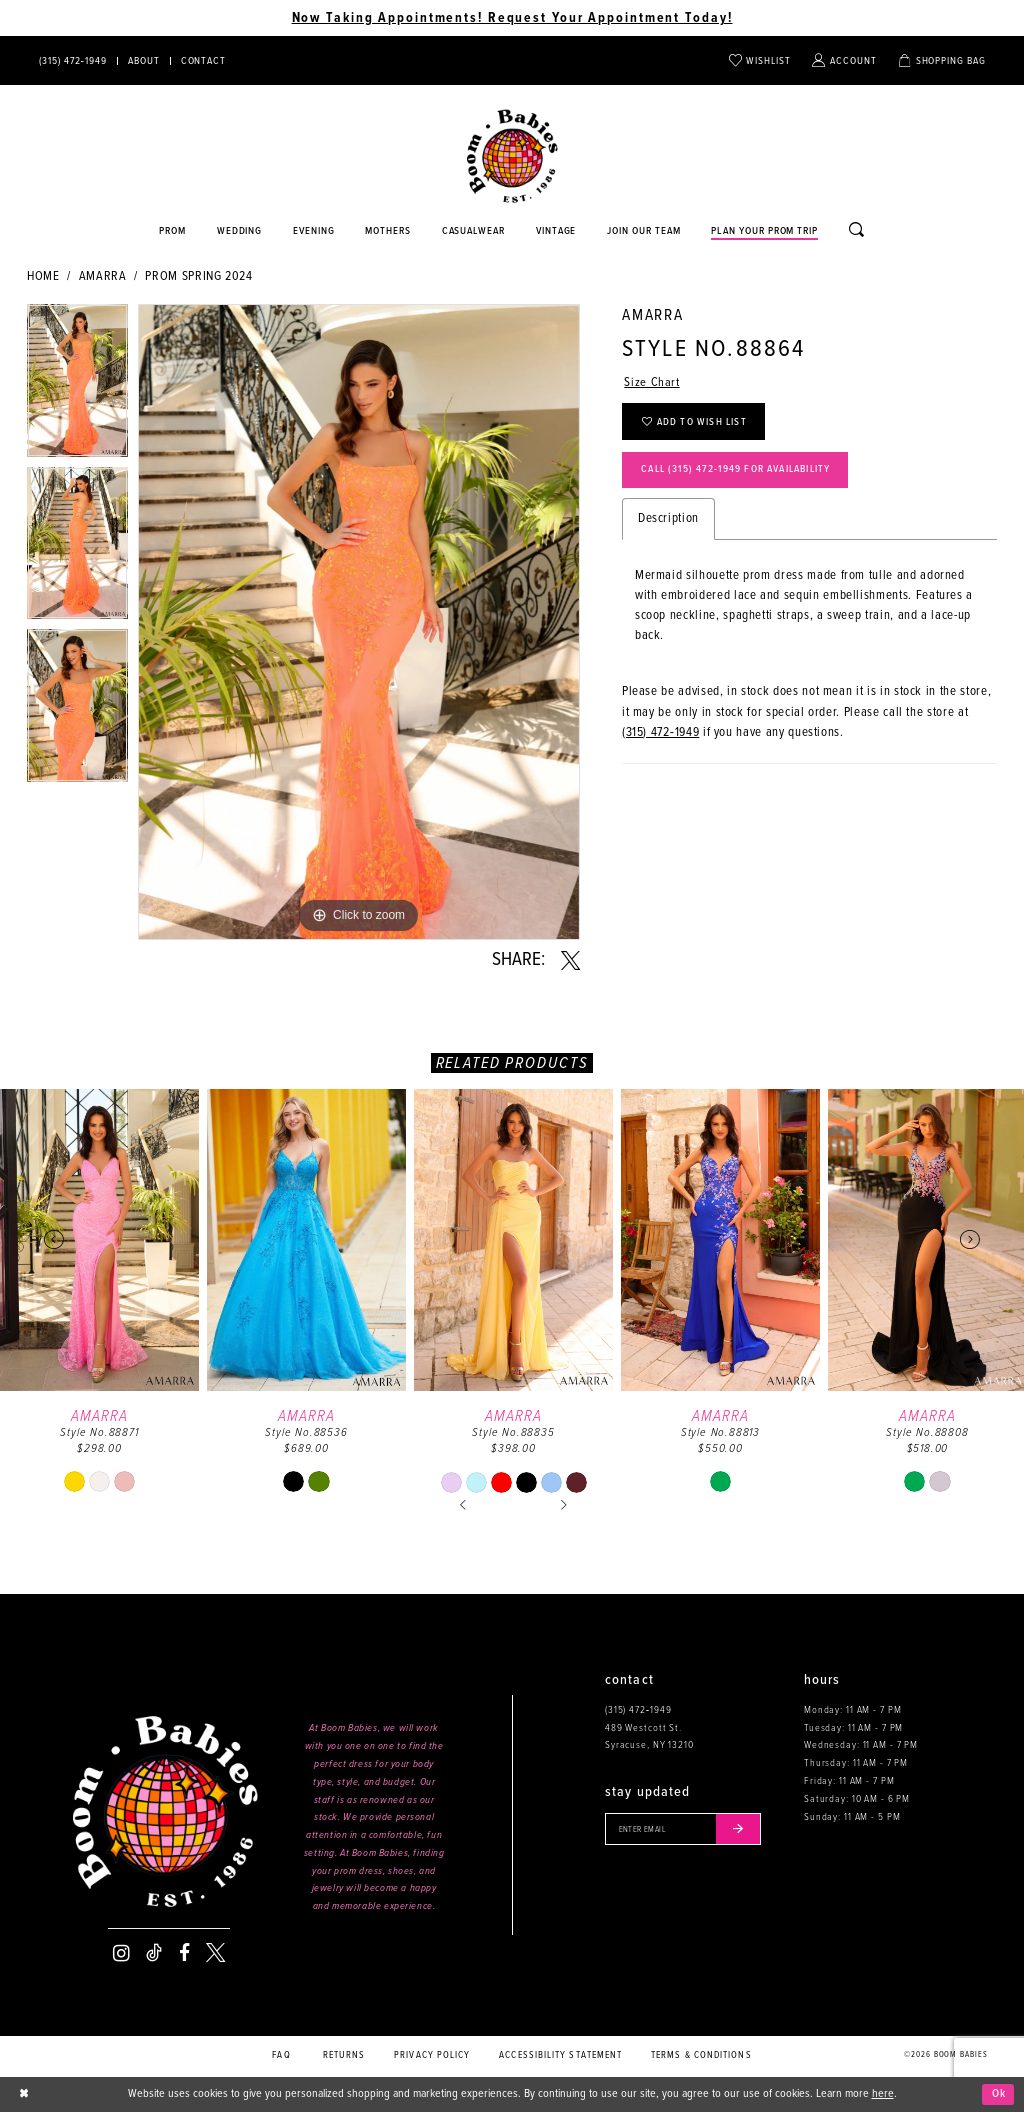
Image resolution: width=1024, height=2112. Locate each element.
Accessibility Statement (560, 2055)
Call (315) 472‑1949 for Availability (741, 471)
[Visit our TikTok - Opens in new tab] (154, 1953)
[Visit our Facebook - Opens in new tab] (184, 1953)
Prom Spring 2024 (198, 276)
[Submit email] (741, 1829)
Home (43, 276)
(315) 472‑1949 (660, 733)
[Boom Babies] (512, 156)
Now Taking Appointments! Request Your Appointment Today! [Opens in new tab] (512, 18)
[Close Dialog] (24, 2094)
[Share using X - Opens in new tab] (570, 961)
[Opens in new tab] (473, 232)
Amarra (103, 276)
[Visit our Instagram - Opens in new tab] (121, 1953)
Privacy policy (432, 2055)
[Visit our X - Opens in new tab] (215, 1953)
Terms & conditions (701, 2055)
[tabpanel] (77, 385)
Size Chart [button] (651, 382)
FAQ (281, 2055)
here (883, 2094)
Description (668, 519)
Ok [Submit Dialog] (998, 2094)
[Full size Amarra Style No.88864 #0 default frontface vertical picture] (359, 622)
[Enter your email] (684, 1829)
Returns (344, 2055)
